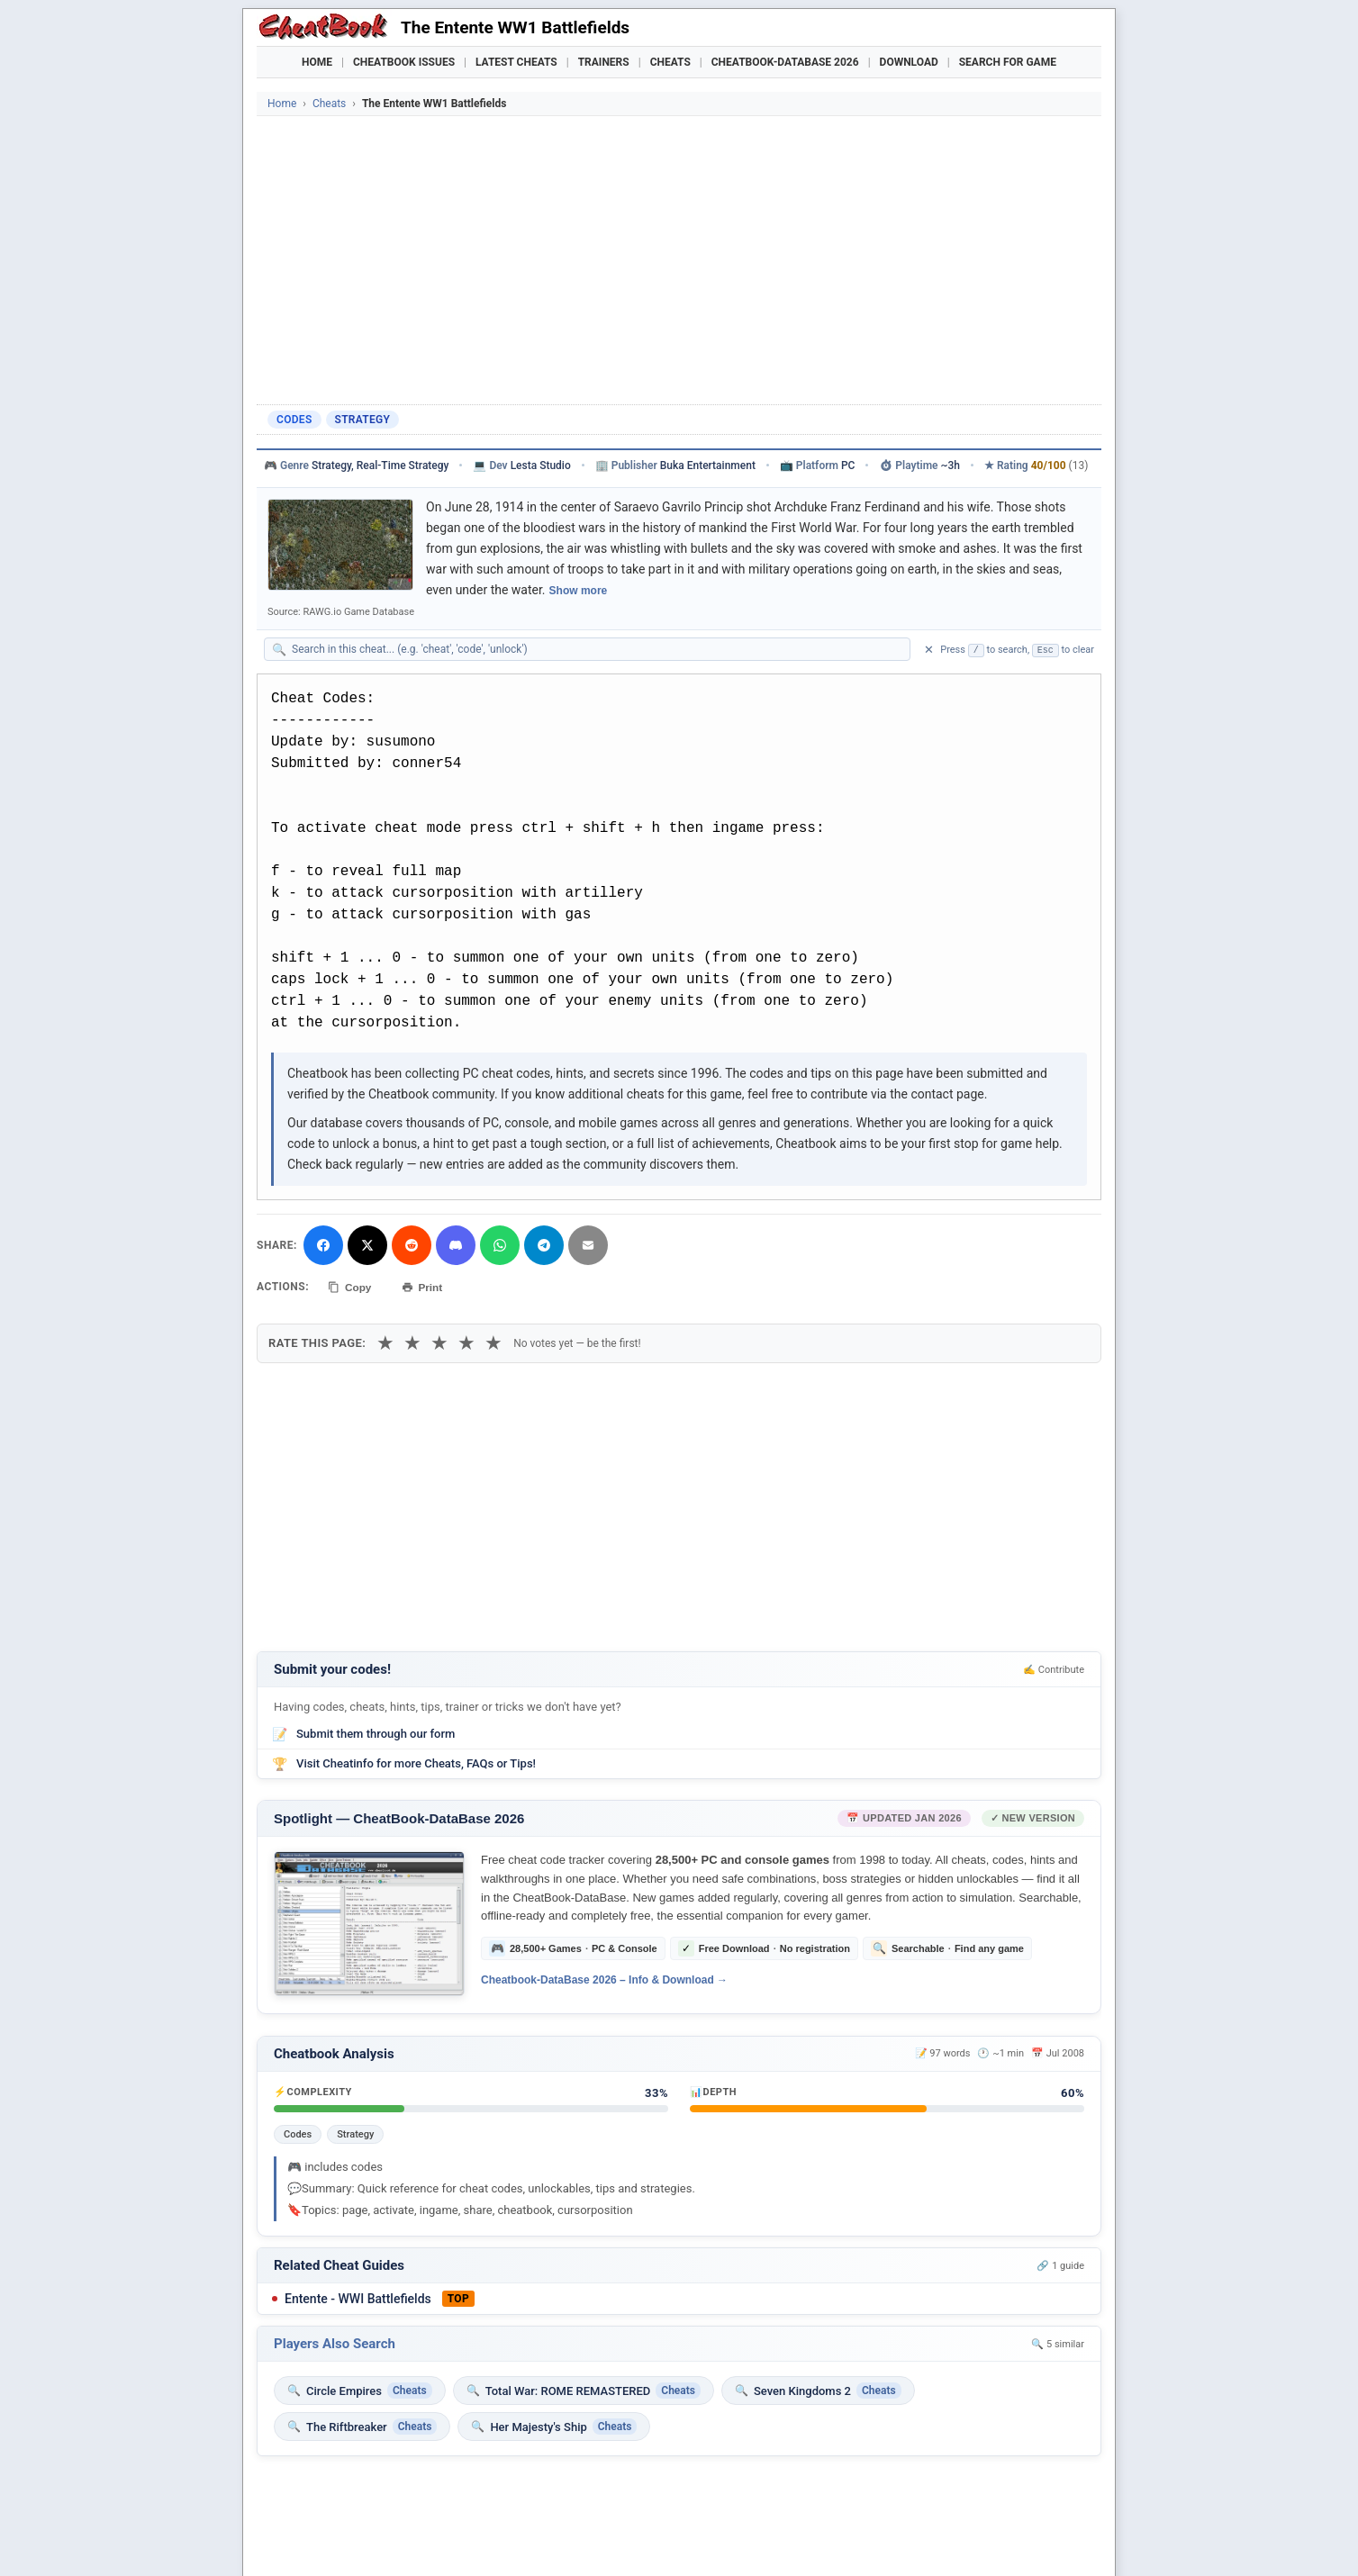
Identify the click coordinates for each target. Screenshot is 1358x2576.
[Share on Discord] (455, 1245)
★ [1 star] (385, 1342)
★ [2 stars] (412, 1342)
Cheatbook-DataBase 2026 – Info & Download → (604, 1980)
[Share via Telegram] (544, 1245)
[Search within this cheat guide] (596, 649)
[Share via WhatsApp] (500, 1245)
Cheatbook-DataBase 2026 (785, 62)
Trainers (603, 62)
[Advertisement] (679, 260)
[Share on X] (367, 1245)
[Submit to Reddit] (411, 1245)
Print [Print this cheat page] (425, 1286)
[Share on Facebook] (323, 1245)
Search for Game (1007, 62)
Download (909, 62)
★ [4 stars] (466, 1342)
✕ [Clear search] (929, 649)
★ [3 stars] (439, 1342)
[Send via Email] (588, 1245)
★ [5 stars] (493, 1342)
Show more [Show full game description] (578, 590)
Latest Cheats (516, 62)
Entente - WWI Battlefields (358, 2298)
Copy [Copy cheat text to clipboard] (351, 1286)
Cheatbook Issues (404, 62)
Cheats (670, 62)
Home (317, 62)
